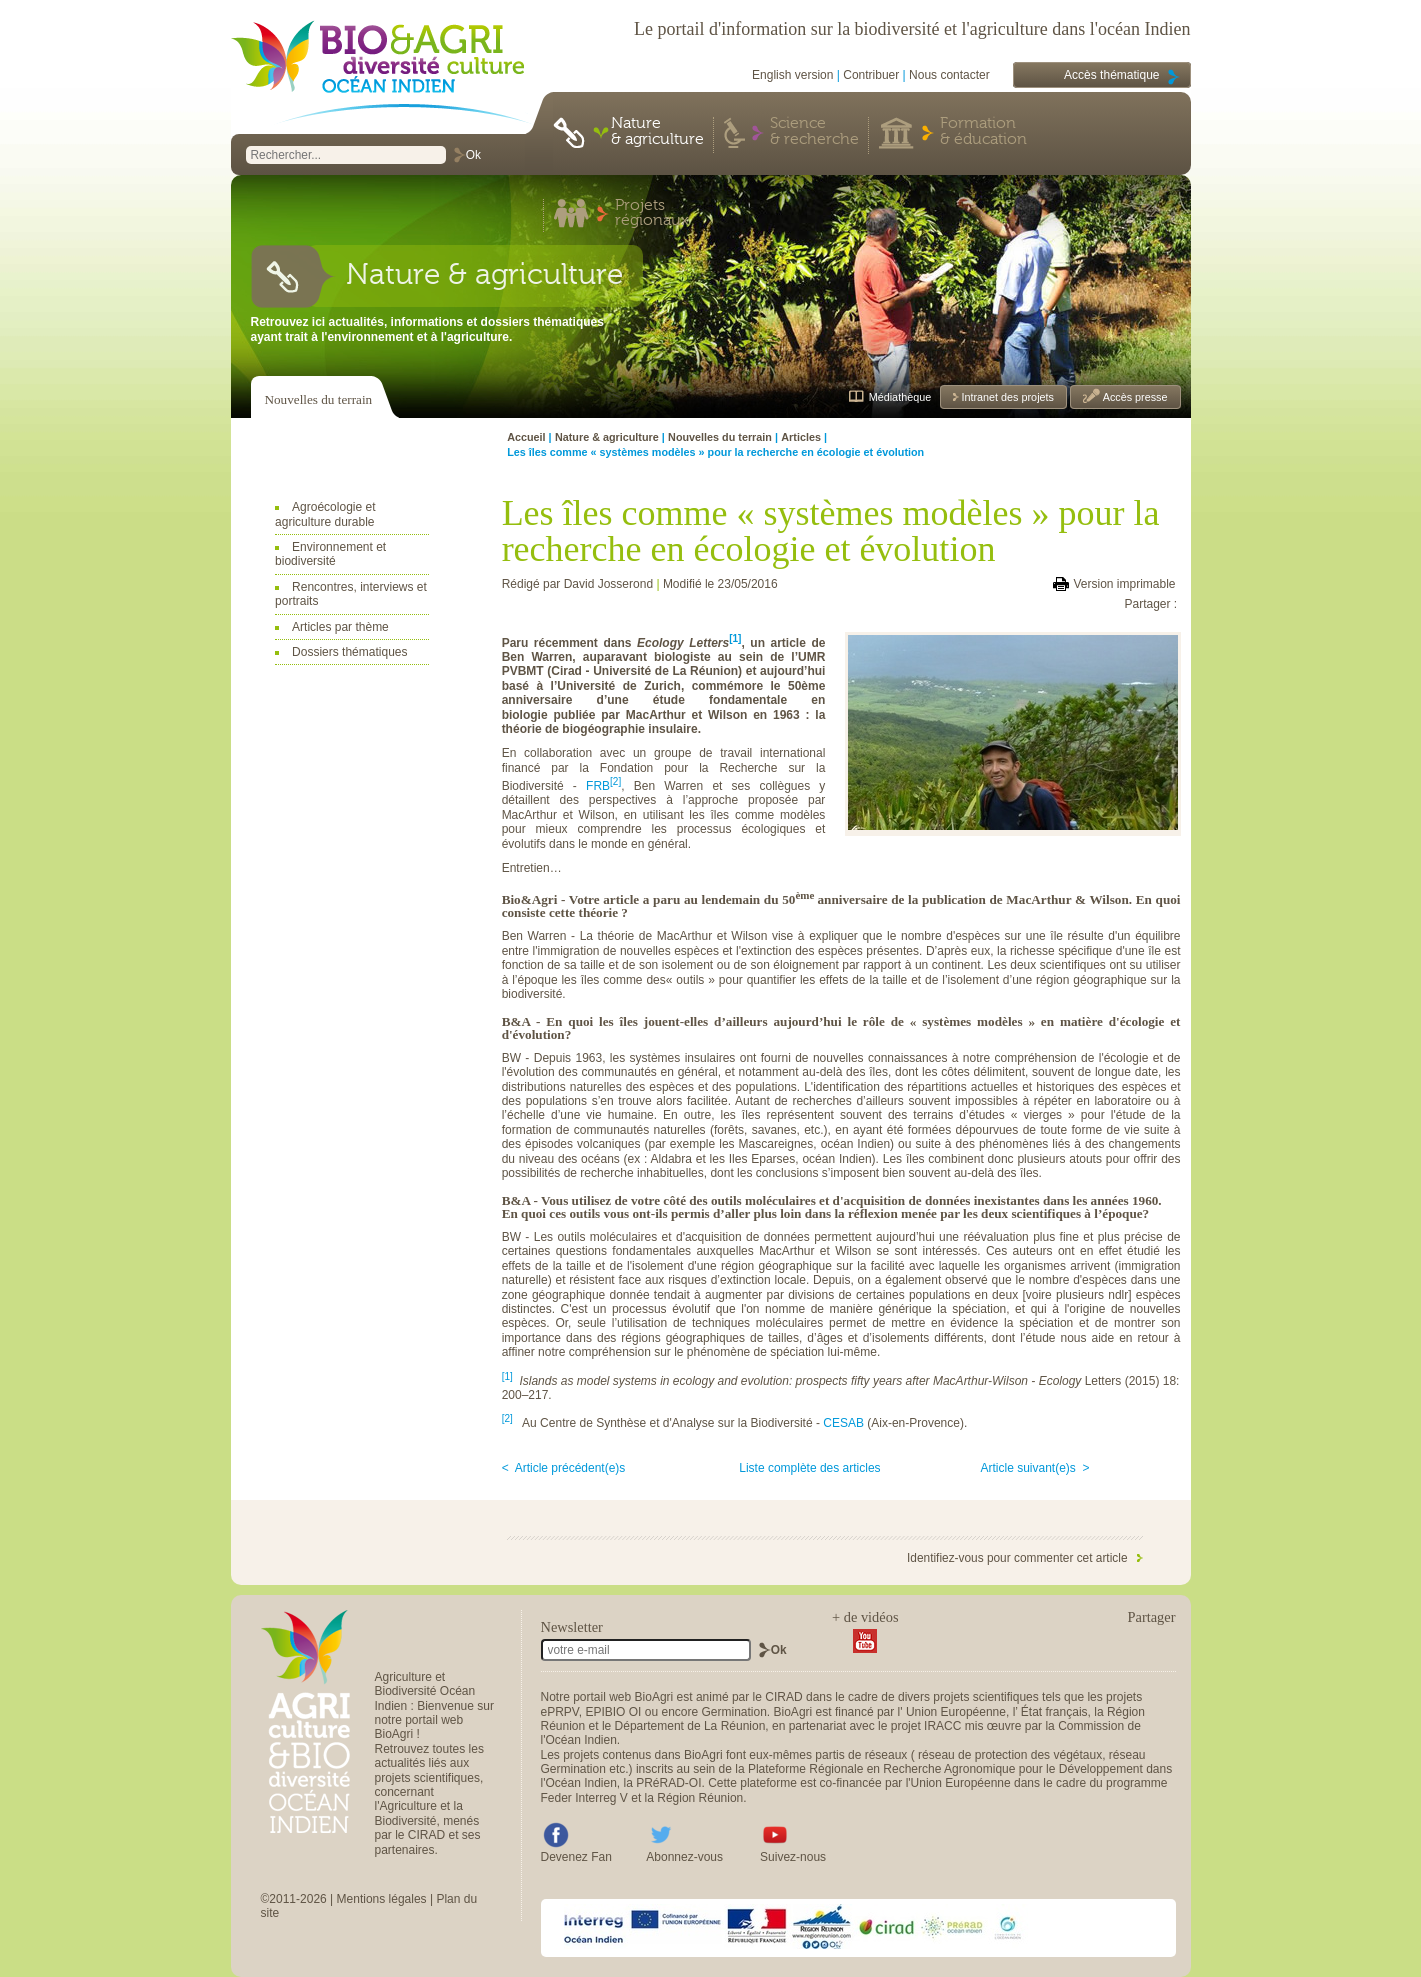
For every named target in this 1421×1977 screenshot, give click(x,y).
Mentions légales (382, 1899)
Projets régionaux (652, 214)
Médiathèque (900, 397)
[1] (507, 1376)
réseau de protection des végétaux (1010, 1755)
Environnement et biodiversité (330, 554)
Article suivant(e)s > (1035, 1468)
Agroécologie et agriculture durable (325, 514)
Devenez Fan (576, 1857)
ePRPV (560, 1712)
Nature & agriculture (657, 132)
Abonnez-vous (684, 1857)
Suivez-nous (793, 1857)
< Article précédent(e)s (564, 1468)
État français (1054, 1712)
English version (792, 75)
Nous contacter (949, 75)
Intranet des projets (1006, 397)
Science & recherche (814, 132)
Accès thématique (1111, 75)
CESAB (843, 1423)
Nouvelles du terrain (319, 399)
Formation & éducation (983, 132)
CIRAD (783, 1697)
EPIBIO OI (613, 1712)
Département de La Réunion (690, 1726)
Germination (733, 1712)
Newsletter (572, 1627)
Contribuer (871, 75)
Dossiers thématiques (349, 652)
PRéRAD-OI (668, 1783)
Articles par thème (340, 627)
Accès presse (1133, 397)
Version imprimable (1124, 584)
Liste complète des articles (809, 1468)
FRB (598, 786)
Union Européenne (956, 1712)
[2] (615, 781)
